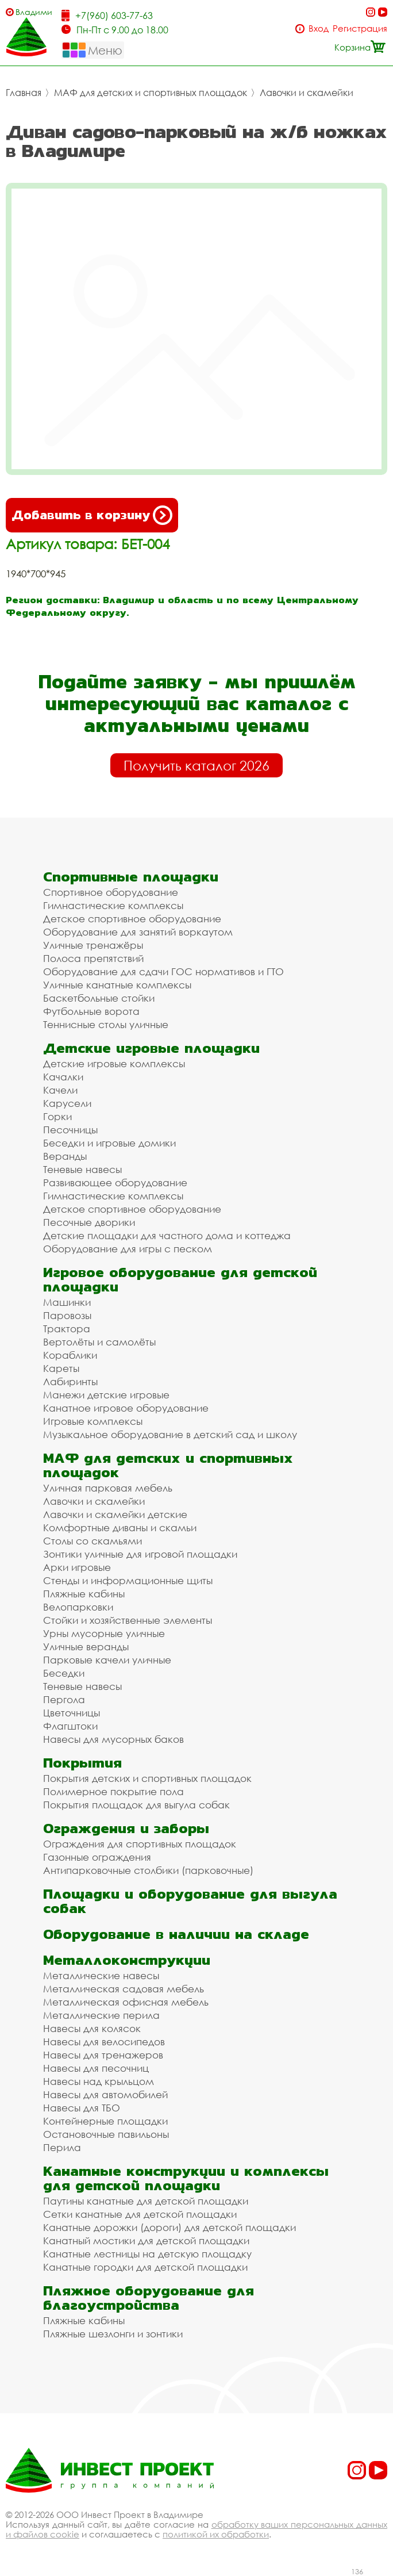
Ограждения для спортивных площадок (139, 1844)
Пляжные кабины (84, 1593)
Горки (57, 1116)
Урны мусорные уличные (104, 1633)
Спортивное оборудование (110, 892)
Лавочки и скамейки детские (115, 1514)
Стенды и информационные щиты (128, 1580)
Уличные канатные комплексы (117, 985)
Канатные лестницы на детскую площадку (147, 2254)
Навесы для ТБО (81, 2108)
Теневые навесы (82, 1169)
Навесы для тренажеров (103, 2055)
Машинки (67, 1302)
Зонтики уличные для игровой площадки (140, 1554)
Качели (60, 1090)
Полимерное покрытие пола (113, 1791)
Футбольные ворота (91, 1011)
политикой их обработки (216, 2534)
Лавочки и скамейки (306, 92)
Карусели (67, 1103)
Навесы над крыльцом (98, 2081)
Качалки (63, 1077)
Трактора (66, 1328)
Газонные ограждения (97, 1857)
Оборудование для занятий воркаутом (138, 932)
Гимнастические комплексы (113, 905)
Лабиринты (70, 1381)
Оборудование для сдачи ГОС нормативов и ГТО (163, 971)
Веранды (65, 1156)
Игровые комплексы (92, 1421)
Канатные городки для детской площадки (145, 2267)
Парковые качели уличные (107, 1660)
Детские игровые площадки (151, 1048)
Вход (319, 28)
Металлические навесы (101, 1975)
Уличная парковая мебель (107, 1488)
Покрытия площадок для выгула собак (136, 1805)
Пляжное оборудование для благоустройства (148, 2297)
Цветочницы (71, 1713)
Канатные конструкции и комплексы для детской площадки (186, 2178)
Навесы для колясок (92, 2028)
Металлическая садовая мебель (123, 1989)
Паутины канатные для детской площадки (145, 2201)
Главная (23, 92)
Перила (62, 2147)
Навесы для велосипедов (104, 2041)
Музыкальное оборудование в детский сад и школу (170, 1434)
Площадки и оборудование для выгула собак (190, 1901)
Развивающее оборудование (115, 1182)
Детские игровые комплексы (114, 1063)
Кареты (61, 1368)
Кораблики (70, 1355)
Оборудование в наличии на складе (176, 1934)
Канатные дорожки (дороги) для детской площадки (169, 2227)
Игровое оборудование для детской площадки (180, 1279)
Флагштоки (70, 1726)
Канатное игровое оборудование (126, 1408)
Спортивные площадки (130, 876)
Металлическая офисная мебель (126, 2002)
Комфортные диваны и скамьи (119, 1527)
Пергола (64, 1699)
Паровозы (67, 1315)
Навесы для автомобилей (105, 2094)
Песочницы (70, 1129)
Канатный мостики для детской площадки (146, 2240)
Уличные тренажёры (93, 945)
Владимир (34, 12)
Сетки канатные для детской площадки (140, 2214)
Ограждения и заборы (126, 1828)
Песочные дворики (89, 1222)
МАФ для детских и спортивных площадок (150, 92)
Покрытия (82, 1762)
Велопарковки (78, 1607)
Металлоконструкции (126, 1960)
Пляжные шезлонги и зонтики (113, 2334)
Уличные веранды (86, 1646)
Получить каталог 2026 (196, 765)
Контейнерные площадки (105, 2121)
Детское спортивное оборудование (132, 918)
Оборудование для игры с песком (127, 1249)
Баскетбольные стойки (99, 998)
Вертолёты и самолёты (99, 1342)
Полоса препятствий (93, 958)
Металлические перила (101, 2015)
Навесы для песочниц (96, 2068)
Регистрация (360, 28)
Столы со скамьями (92, 1541)
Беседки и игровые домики (109, 1143)
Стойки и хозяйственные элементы (127, 1620)
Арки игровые (77, 1567)
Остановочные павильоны (106, 2134)
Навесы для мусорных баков (113, 1739)
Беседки (63, 1673)
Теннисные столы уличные (105, 1024)
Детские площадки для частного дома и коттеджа (167, 1235)
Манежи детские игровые (106, 1395)
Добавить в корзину (91, 515)
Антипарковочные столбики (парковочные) (148, 1870)
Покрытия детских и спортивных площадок (147, 1778)
